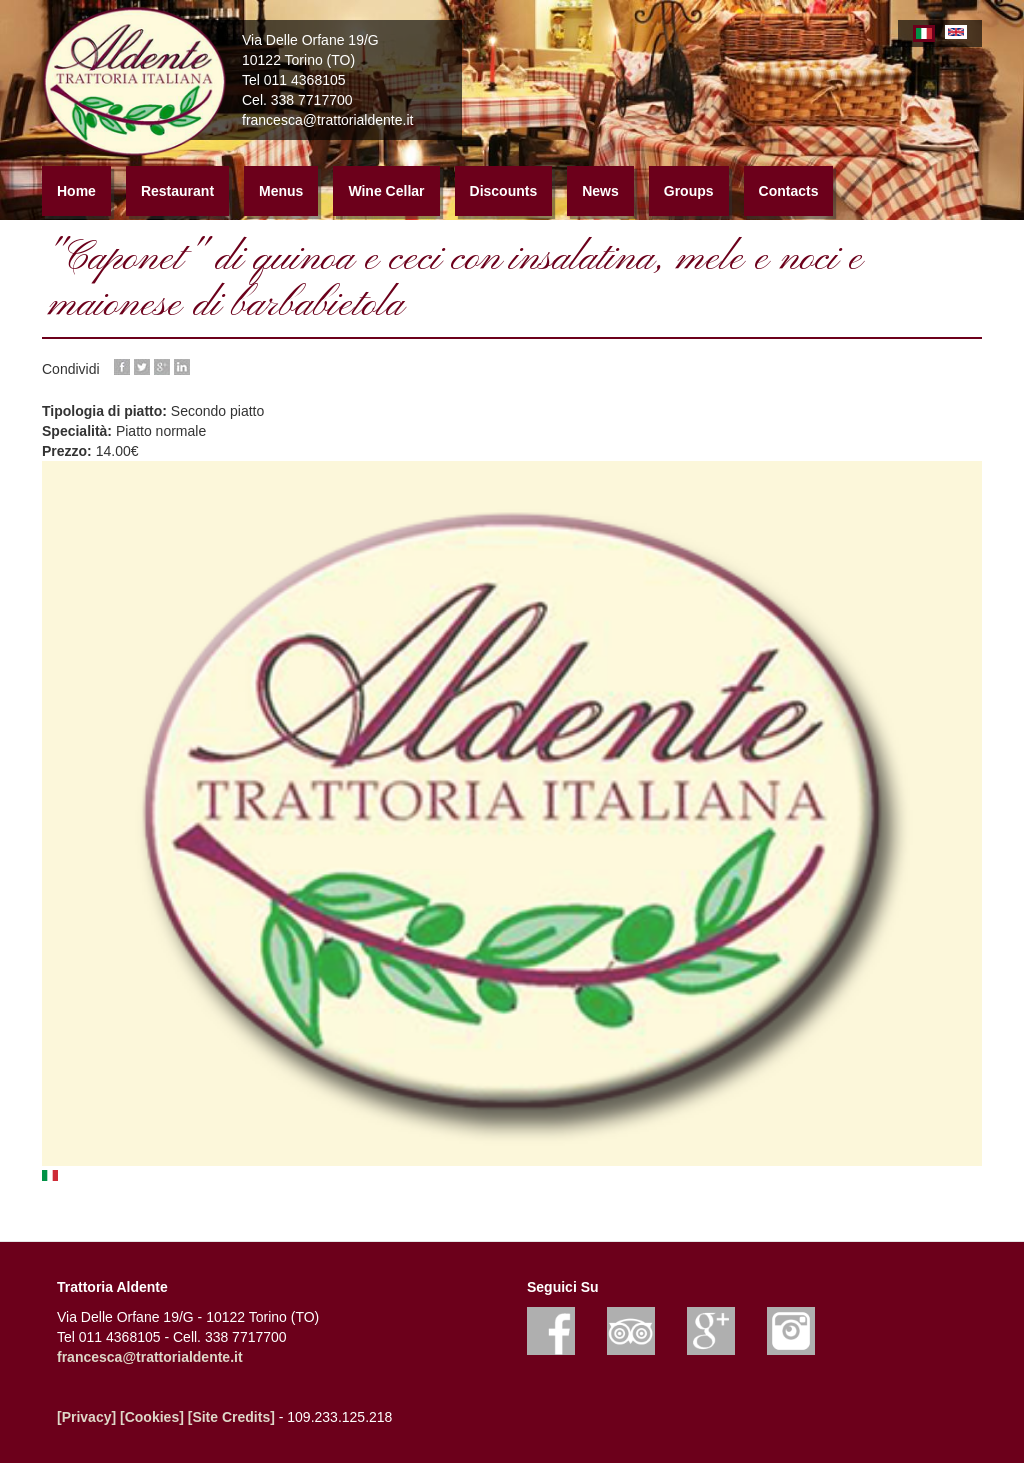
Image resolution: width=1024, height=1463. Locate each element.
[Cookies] (152, 1417)
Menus (281, 191)
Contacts (789, 191)
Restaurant (177, 191)
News (600, 191)
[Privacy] (86, 1417)
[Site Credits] (231, 1417)
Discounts (504, 191)
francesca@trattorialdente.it (150, 1357)
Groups (689, 191)
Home (76, 191)
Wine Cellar (386, 191)
